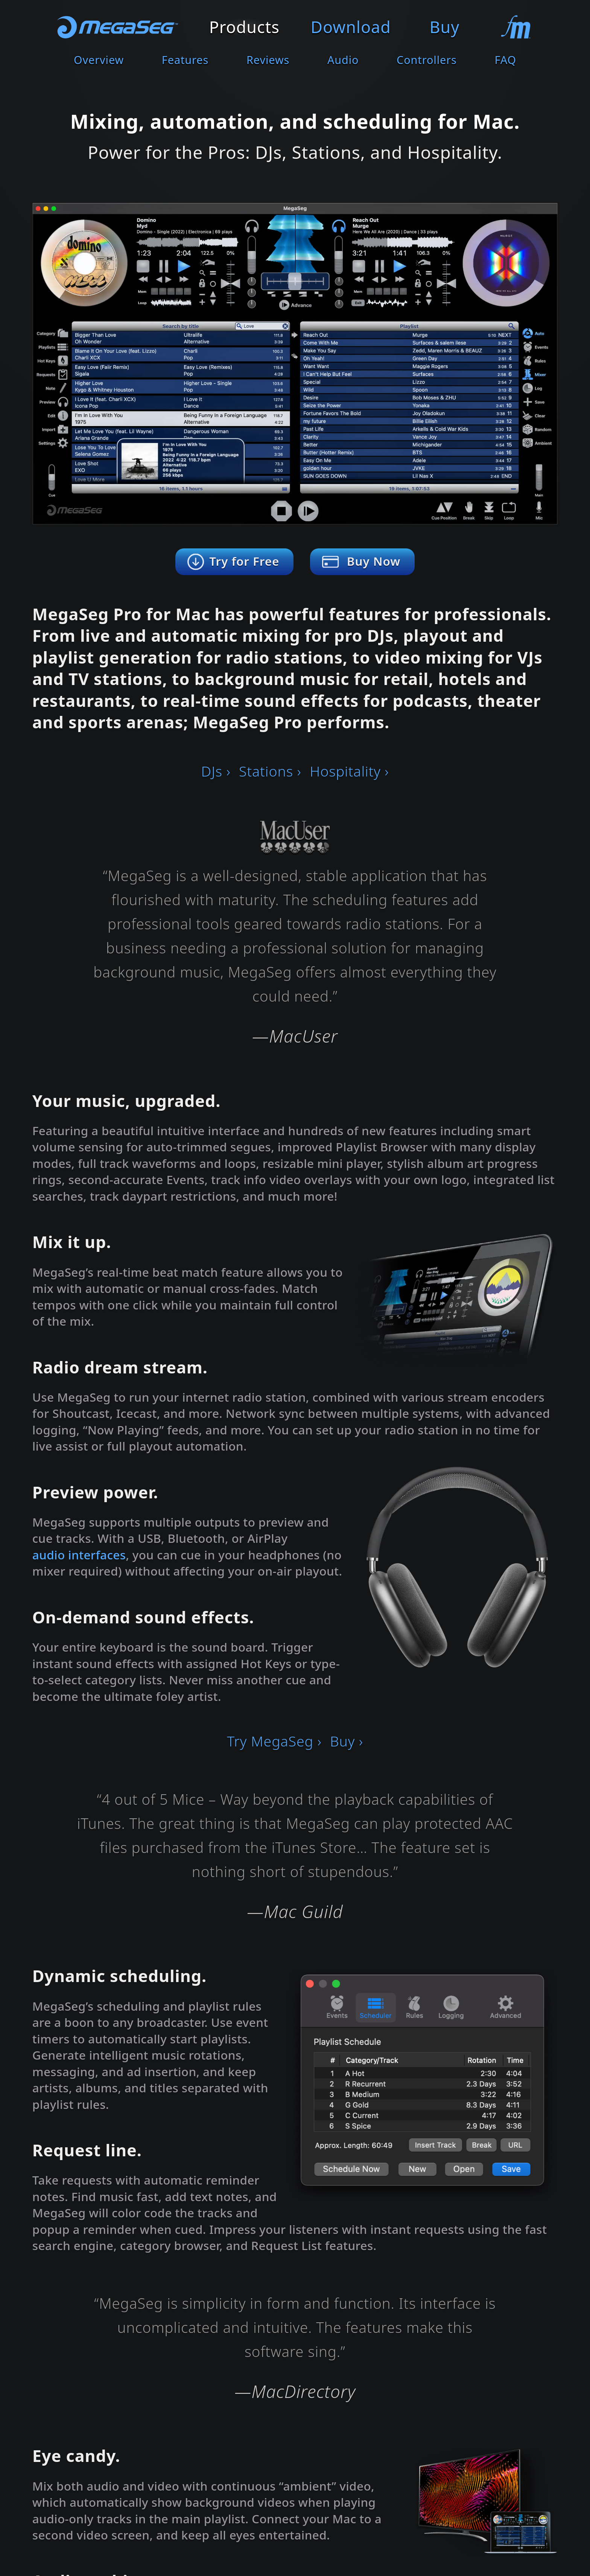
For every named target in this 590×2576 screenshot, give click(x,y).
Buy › (346, 1741)
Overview (99, 59)
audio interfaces (79, 1555)
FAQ (505, 59)
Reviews (267, 59)
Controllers (427, 59)
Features (185, 59)
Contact (515, 27)
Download (351, 27)
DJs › (216, 771)
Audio (343, 59)
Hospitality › (349, 771)
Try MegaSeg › (274, 1741)
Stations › (270, 771)
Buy (445, 27)
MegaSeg (118, 27)
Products (244, 27)
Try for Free (244, 561)
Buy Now (373, 561)
